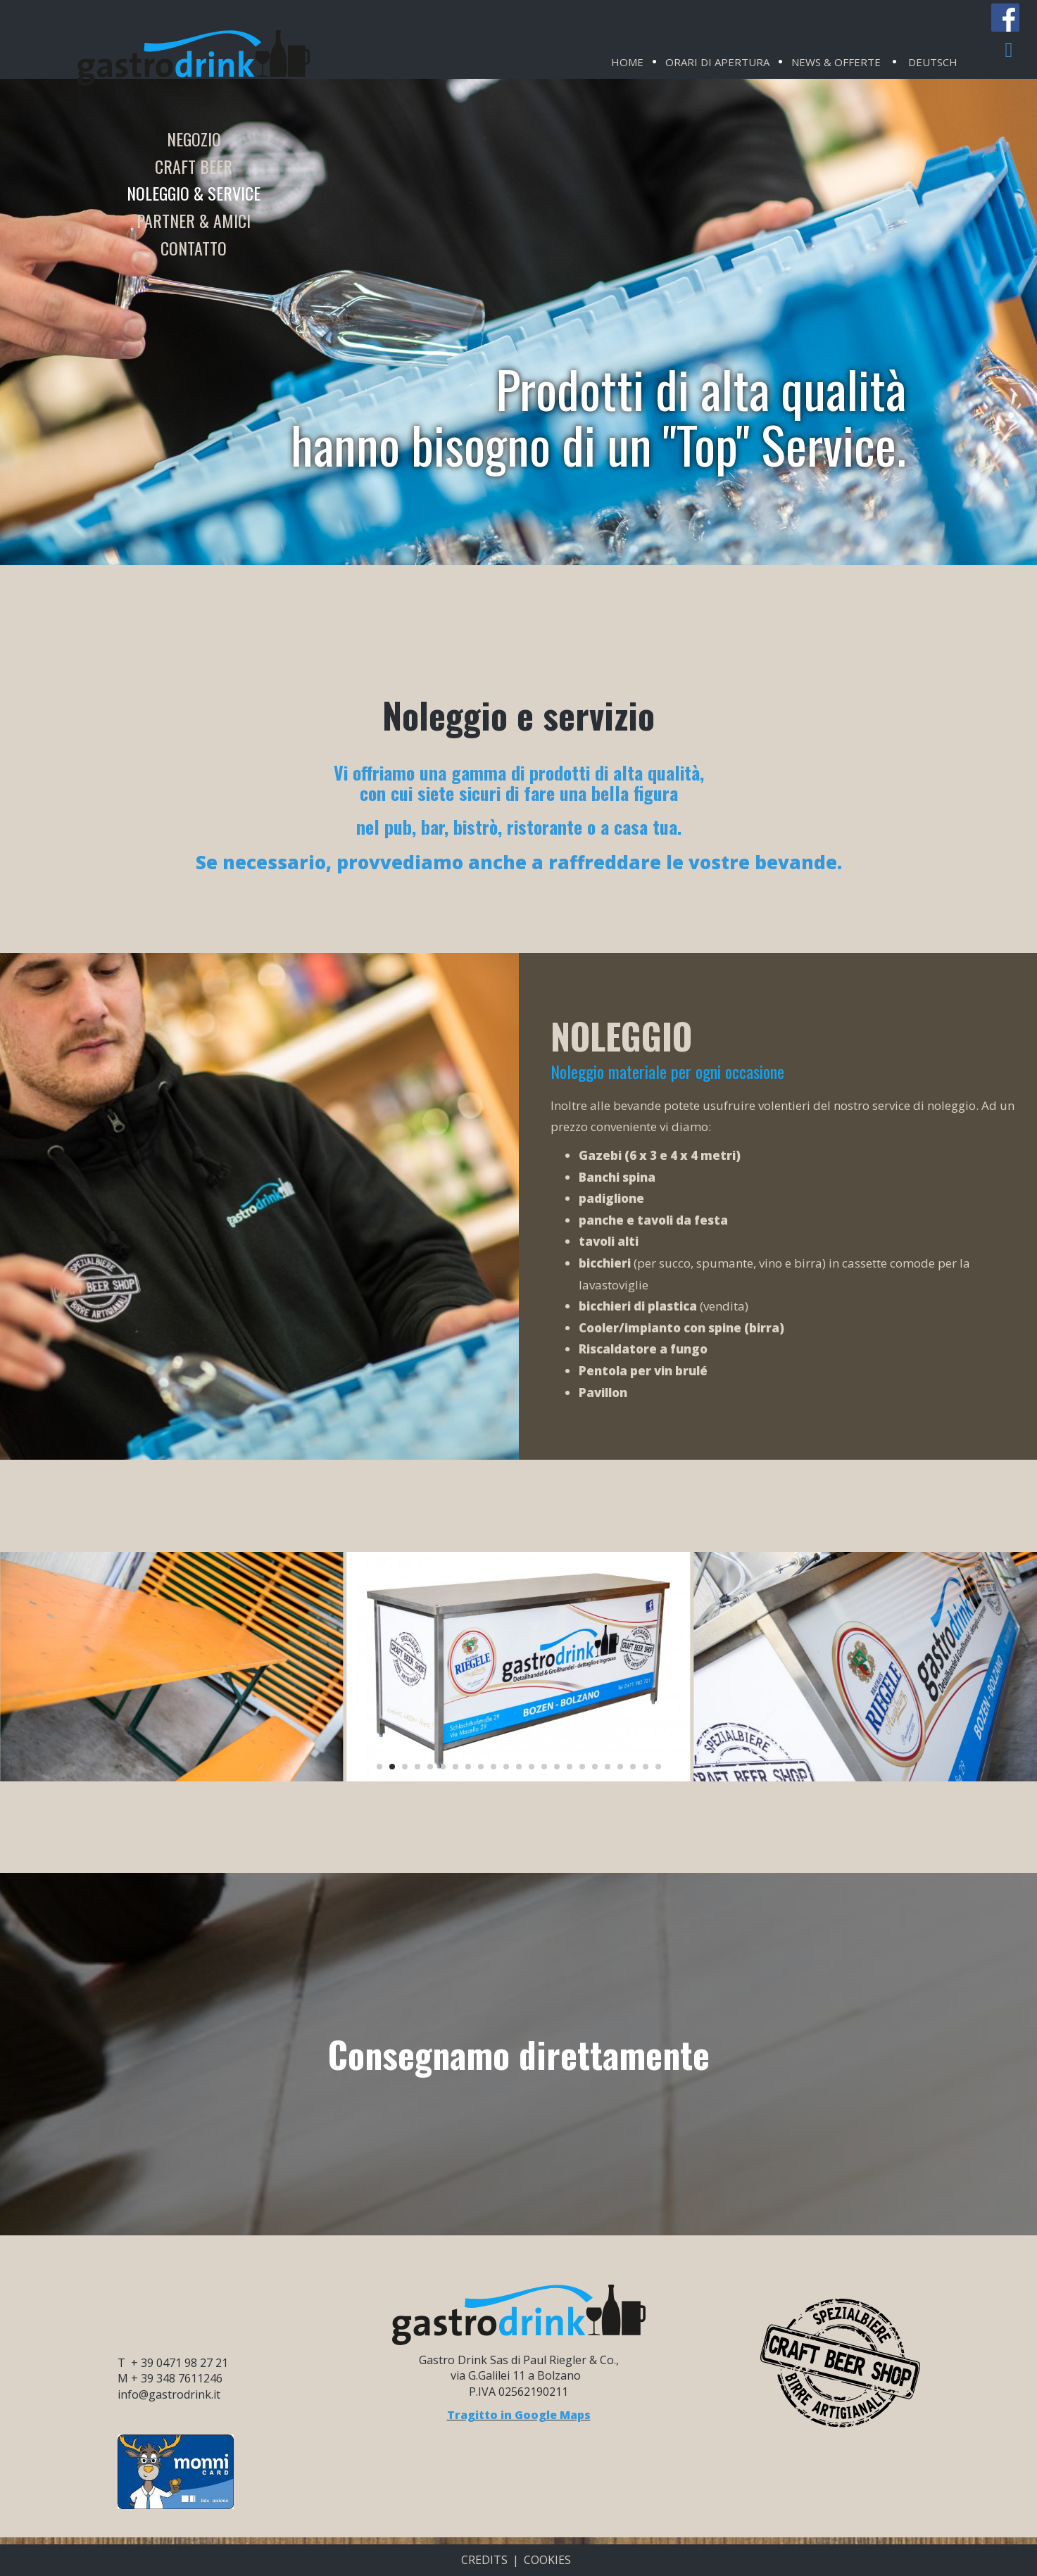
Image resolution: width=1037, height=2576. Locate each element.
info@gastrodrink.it (169, 2394)
